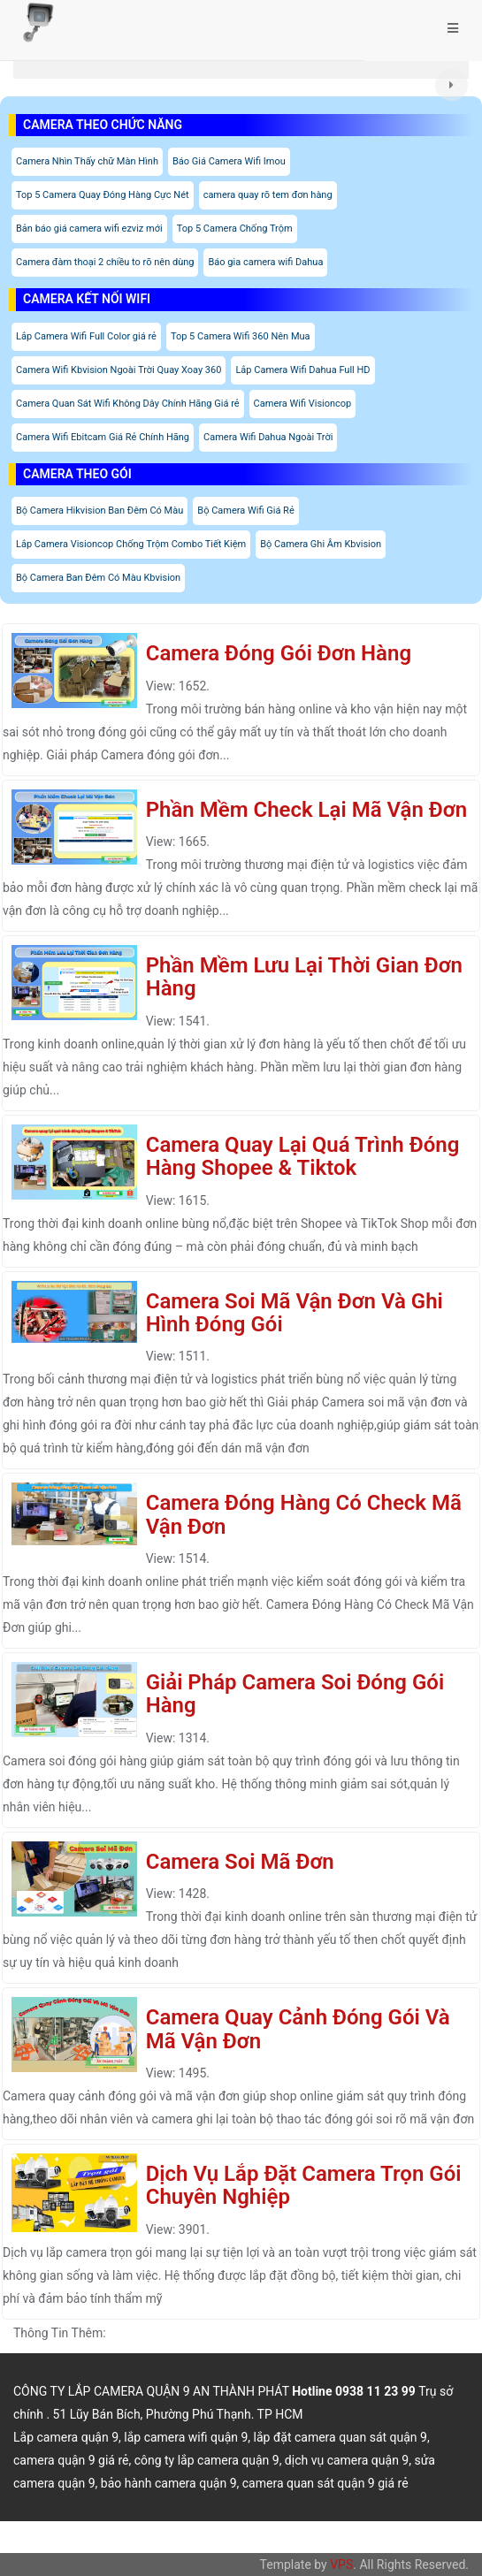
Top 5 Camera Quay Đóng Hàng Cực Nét (102, 195)
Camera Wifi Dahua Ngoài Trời (268, 437)
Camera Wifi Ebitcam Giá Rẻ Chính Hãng (102, 437)
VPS (341, 2564)
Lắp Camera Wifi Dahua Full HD (302, 370)
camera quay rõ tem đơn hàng (268, 195)
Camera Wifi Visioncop (303, 403)
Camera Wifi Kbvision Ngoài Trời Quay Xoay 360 (118, 370)
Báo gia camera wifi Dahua (265, 262)
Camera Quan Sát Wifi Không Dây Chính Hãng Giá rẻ (128, 403)
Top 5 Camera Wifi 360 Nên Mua (240, 336)
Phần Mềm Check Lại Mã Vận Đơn (306, 809)
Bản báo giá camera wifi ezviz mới (89, 228)
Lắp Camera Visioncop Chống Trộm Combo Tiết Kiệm (131, 544)
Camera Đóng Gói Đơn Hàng (278, 653)
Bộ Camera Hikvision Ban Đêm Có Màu (99, 510)
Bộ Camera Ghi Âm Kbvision (320, 544)
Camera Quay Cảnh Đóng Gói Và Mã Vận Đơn (298, 2029)
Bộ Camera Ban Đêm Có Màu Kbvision (98, 577)
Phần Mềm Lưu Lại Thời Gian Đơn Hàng (304, 977)
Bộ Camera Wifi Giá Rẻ (245, 510)
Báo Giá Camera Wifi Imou (229, 161)
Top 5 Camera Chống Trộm (235, 228)
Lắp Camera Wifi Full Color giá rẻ (86, 336)
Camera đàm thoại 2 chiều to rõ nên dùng (105, 262)
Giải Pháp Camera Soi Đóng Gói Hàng (295, 1694)
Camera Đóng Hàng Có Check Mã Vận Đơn (304, 1514)
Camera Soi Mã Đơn (240, 1861)
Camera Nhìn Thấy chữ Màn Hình (87, 161)
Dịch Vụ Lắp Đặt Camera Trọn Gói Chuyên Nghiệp (304, 2185)
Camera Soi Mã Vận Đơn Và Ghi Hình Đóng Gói (294, 1313)
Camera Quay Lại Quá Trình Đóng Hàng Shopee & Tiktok (303, 1156)
